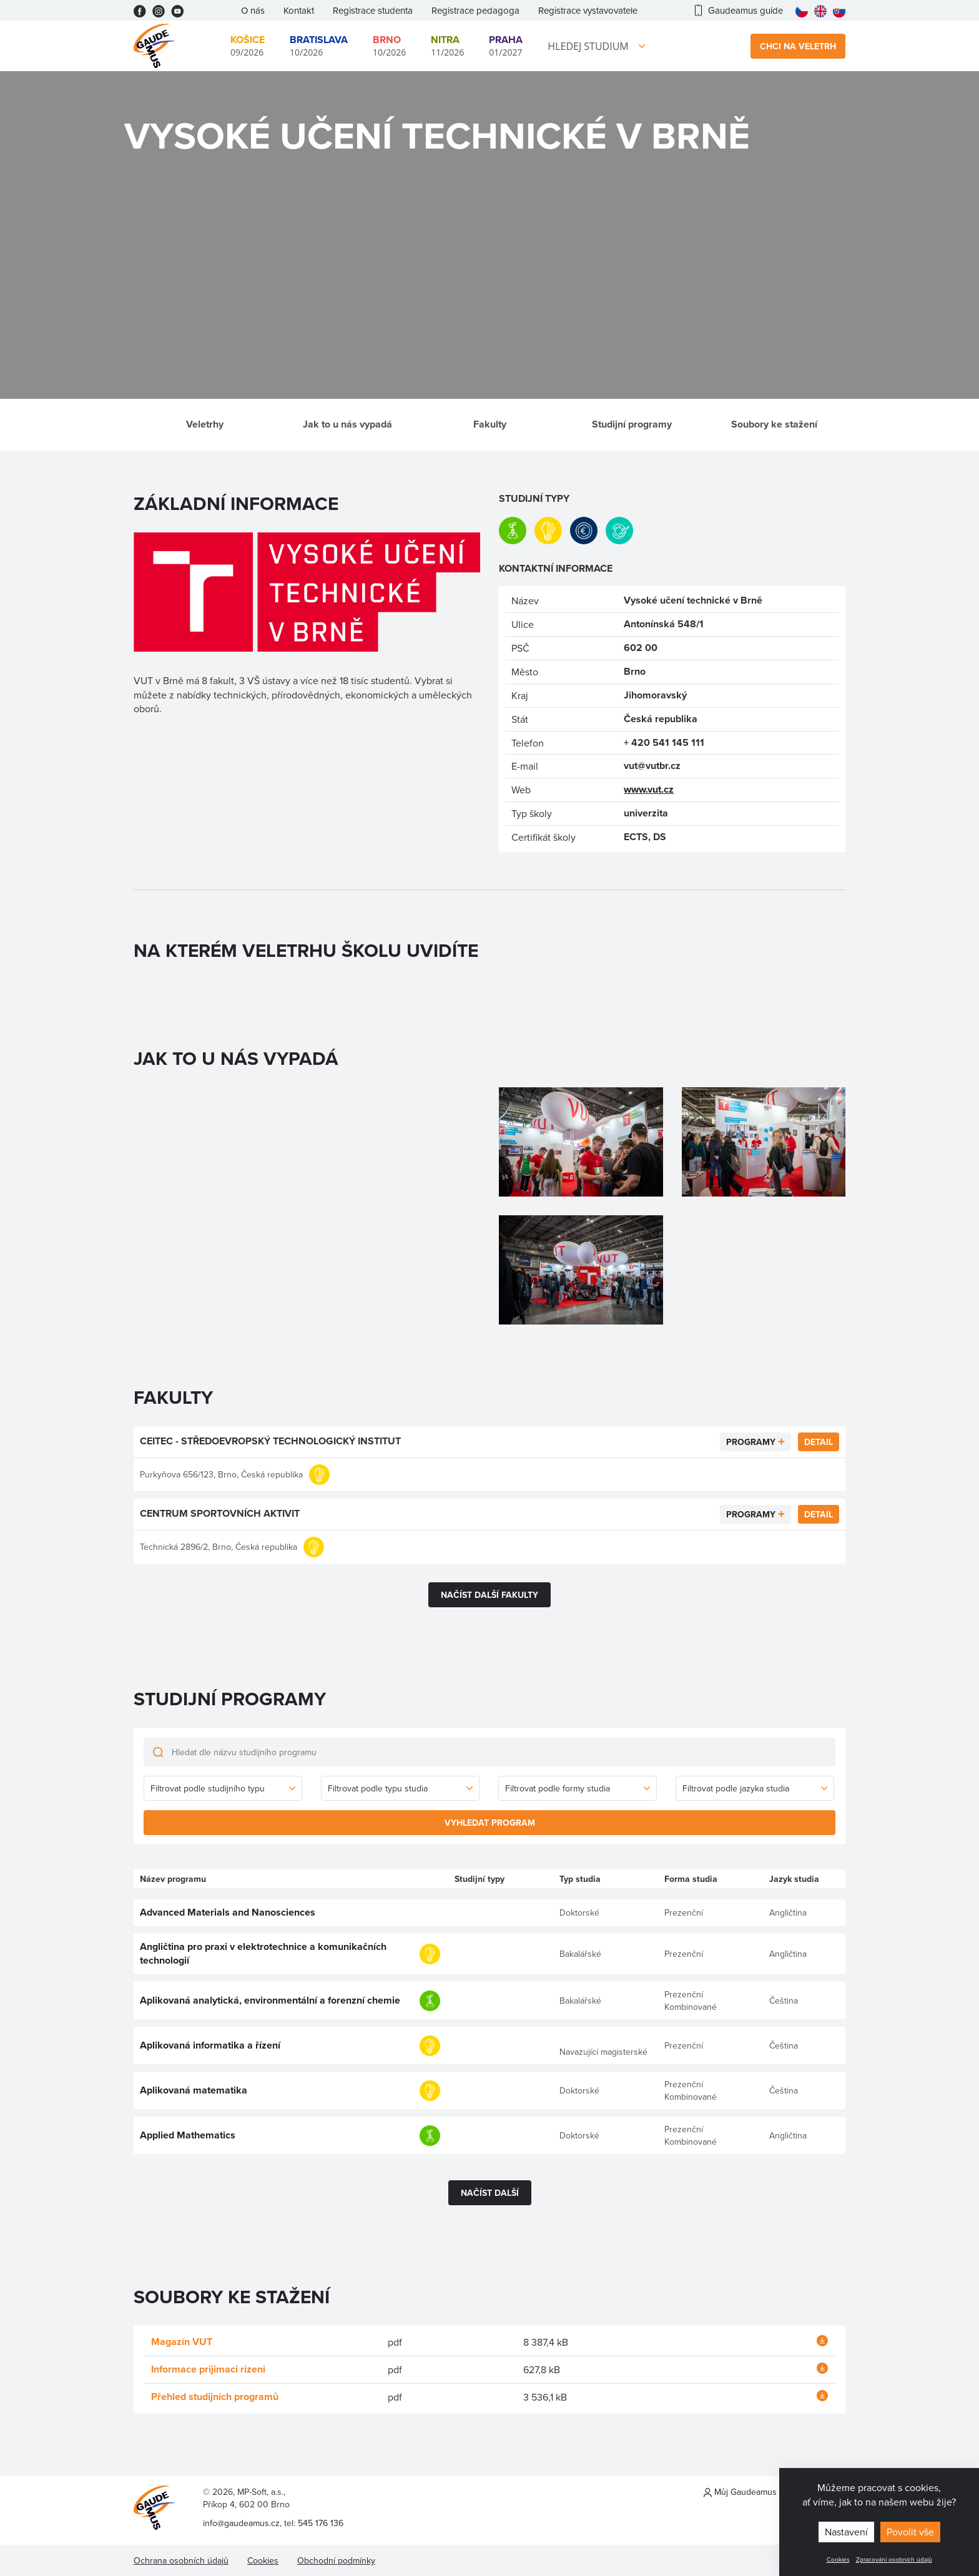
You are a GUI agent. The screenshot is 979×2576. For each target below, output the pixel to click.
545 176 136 (320, 2523)
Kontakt (298, 10)
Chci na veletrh (798, 46)
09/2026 (247, 45)
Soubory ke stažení (774, 424)
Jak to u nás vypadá (347, 424)
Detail (818, 1442)
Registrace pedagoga (475, 10)
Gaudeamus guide (739, 10)
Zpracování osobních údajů (894, 2559)
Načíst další (490, 2193)
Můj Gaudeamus (740, 2491)
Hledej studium (588, 46)
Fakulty (489, 424)
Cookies (838, 2559)
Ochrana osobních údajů (181, 2560)
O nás (253, 10)
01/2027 (506, 45)
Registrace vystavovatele (587, 10)
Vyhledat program (490, 1822)
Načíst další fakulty (489, 1595)
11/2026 (447, 45)
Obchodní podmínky (336, 2560)
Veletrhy (205, 424)
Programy (750, 1442)
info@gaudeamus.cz (241, 2523)
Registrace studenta (373, 10)
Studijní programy (632, 424)
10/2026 (319, 45)
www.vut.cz (649, 789)
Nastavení (846, 2532)
